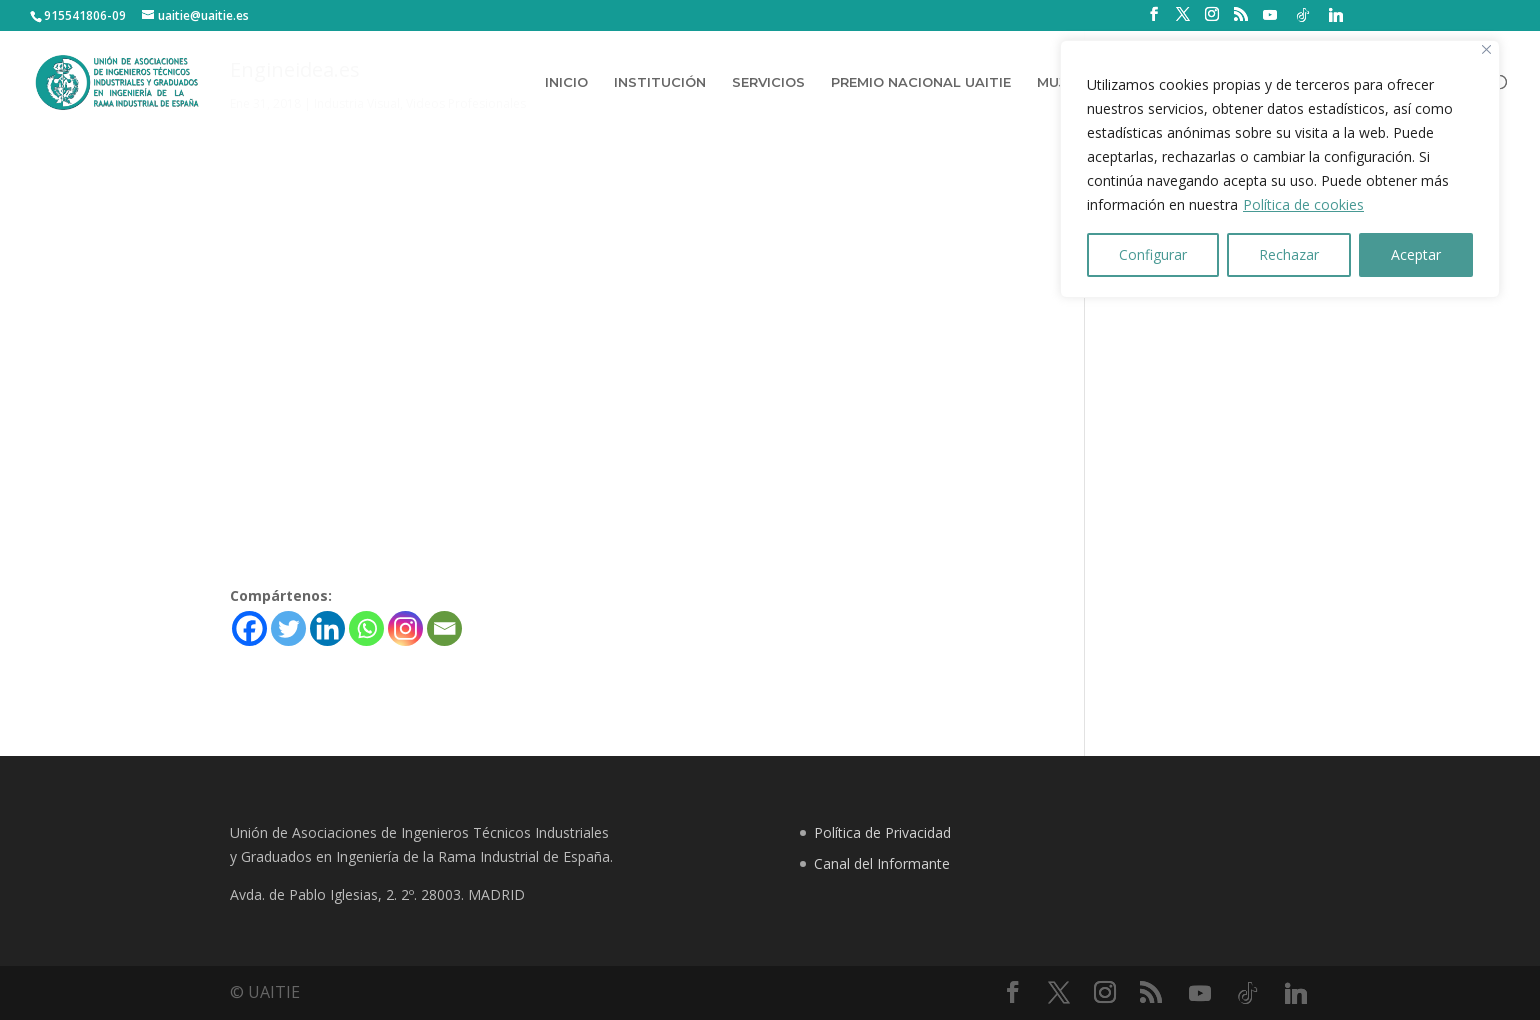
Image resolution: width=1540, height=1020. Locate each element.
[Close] (1486, 49)
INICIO (566, 83)
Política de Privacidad (882, 832)
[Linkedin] (1336, 15)
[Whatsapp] (366, 628)
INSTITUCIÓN (660, 83)
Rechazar (1289, 254)
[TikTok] (1303, 15)
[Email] (444, 628)
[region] (1280, 169)
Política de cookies (1303, 204)
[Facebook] (249, 628)
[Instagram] (405, 628)
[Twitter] (288, 628)
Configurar (1153, 254)
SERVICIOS (768, 83)
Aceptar (1416, 254)
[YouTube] (1270, 15)
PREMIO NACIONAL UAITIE (921, 83)
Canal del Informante (882, 863)
